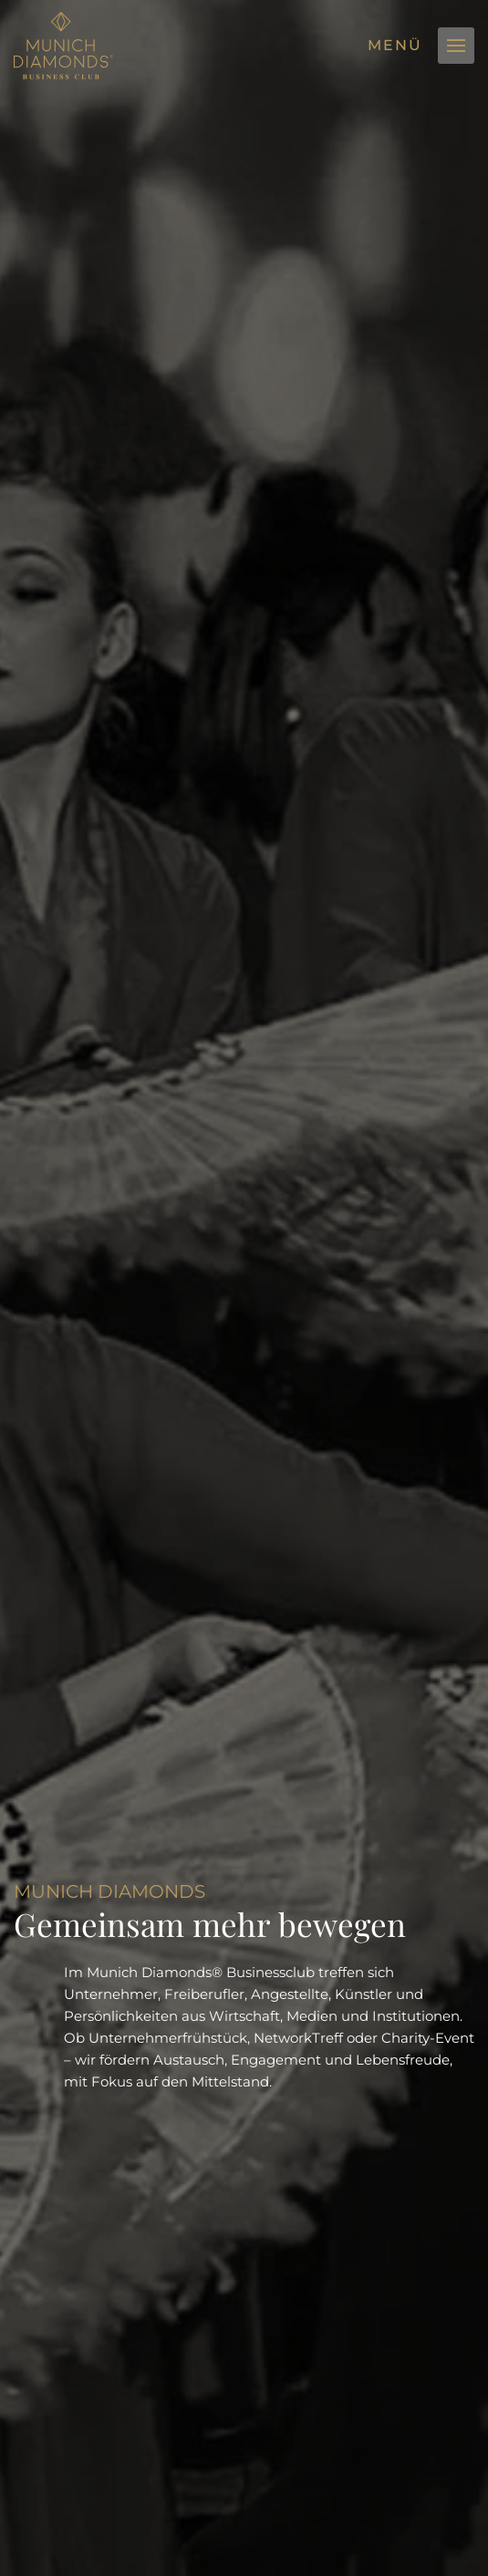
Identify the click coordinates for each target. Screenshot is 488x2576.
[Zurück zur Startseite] (63, 45)
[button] (456, 45)
